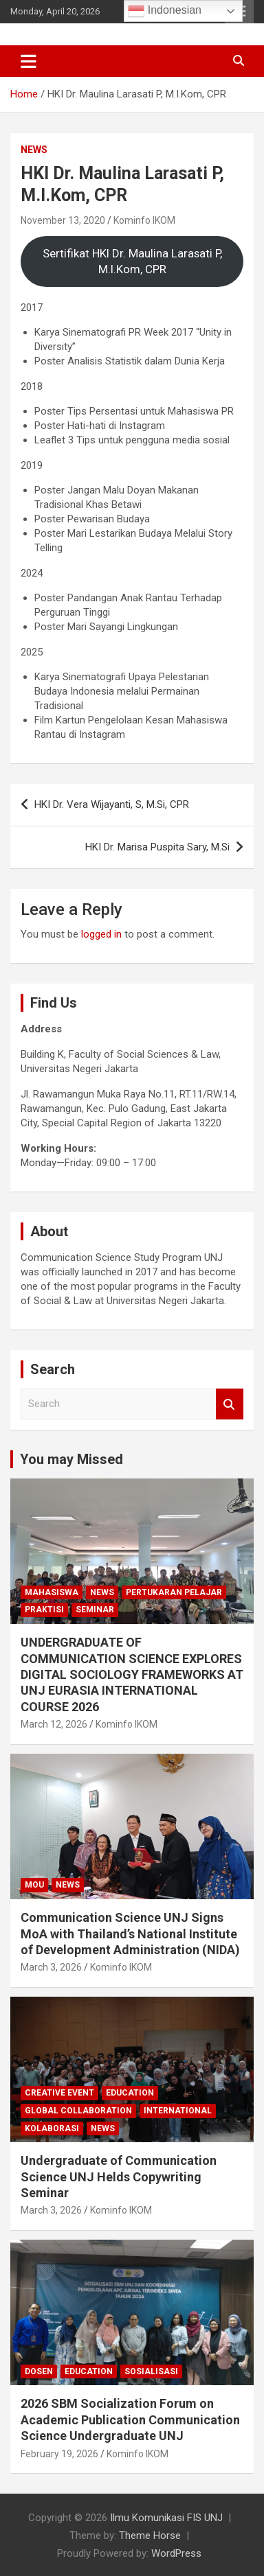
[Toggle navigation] (28, 61)
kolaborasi (52, 2128)
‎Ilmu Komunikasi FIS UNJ (166, 2517)
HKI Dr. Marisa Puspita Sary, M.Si (157, 847)
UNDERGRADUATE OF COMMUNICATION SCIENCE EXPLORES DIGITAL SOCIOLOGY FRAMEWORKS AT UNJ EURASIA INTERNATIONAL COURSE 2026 (132, 1674)
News (34, 149)
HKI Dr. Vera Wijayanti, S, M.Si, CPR (111, 804)
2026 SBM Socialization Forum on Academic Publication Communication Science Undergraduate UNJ (130, 2419)
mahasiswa (51, 1592)
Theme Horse (150, 2535)
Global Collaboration (78, 2110)
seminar (95, 1609)
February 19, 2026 (59, 2453)
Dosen (39, 2371)
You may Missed (71, 1459)
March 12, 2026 (54, 1724)
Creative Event (59, 2093)
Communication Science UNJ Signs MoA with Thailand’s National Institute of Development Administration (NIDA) (130, 1933)
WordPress (176, 2553)
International (178, 2110)
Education (130, 2093)
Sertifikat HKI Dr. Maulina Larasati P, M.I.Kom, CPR (132, 261)
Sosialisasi (151, 2371)
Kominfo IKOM (144, 220)
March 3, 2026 (51, 1967)
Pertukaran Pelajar (174, 1592)
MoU (34, 1885)
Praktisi (44, 1609)
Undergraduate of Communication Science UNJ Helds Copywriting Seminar (119, 2176)
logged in (101, 934)
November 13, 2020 (63, 220)
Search (229, 1404)
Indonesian (164, 11)
